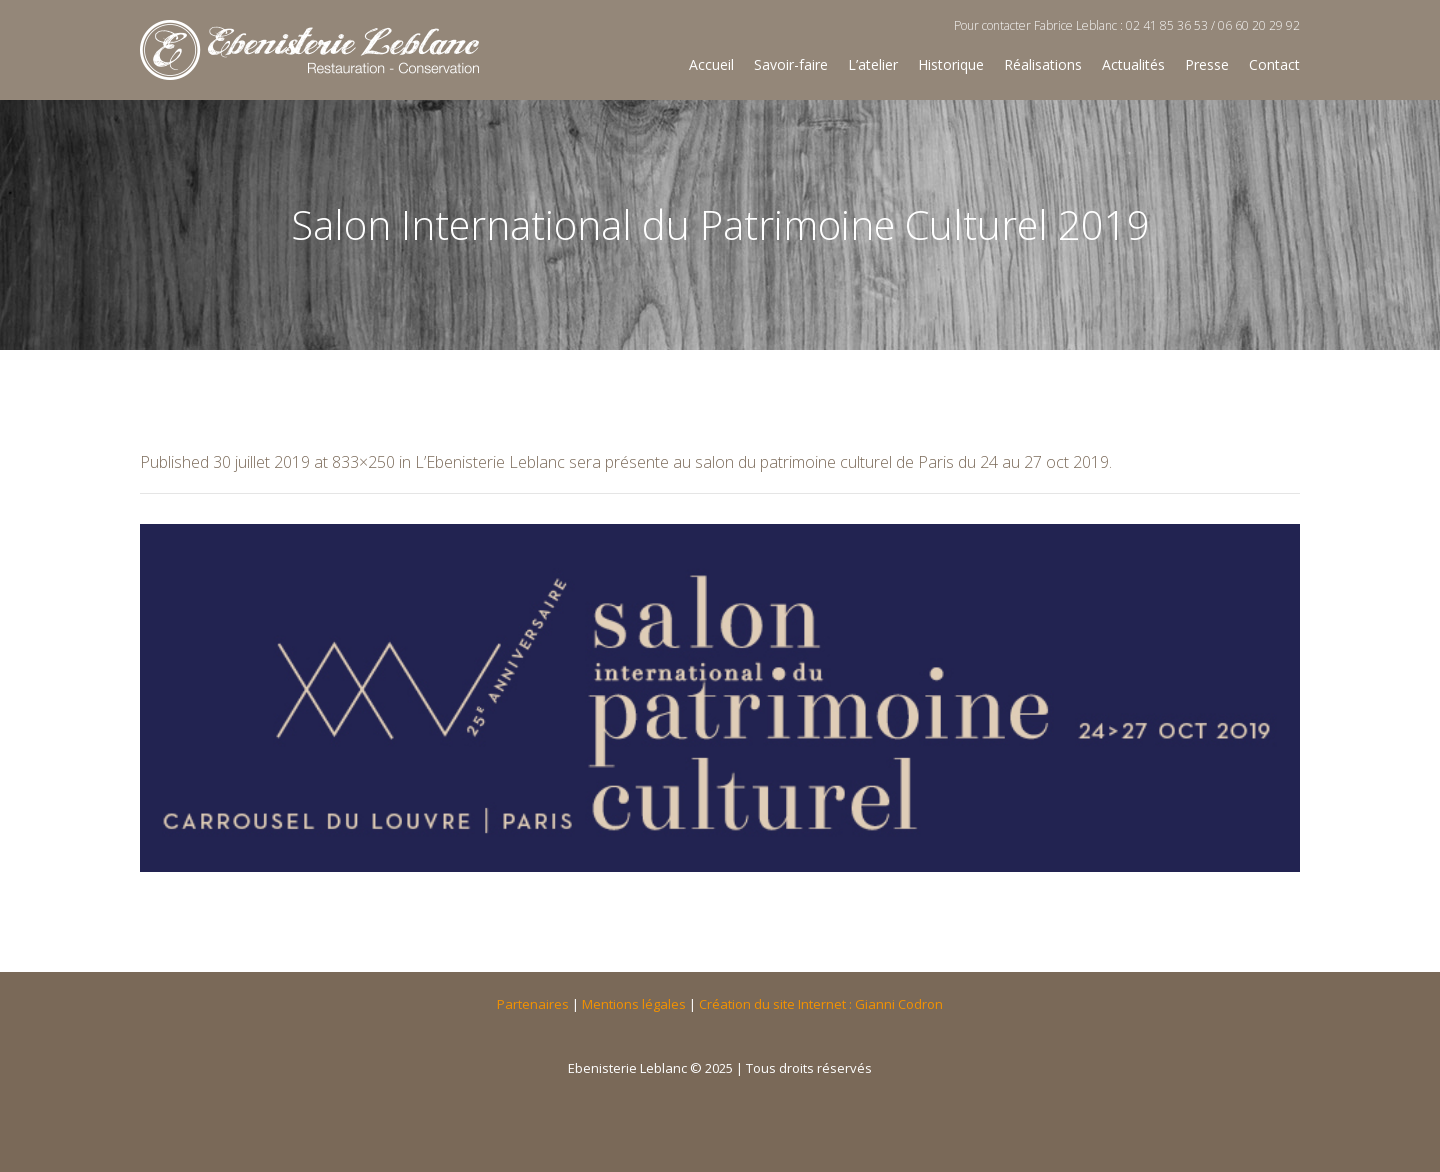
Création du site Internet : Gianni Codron (821, 1004)
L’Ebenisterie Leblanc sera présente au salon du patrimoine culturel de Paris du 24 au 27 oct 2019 (762, 462)
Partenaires (533, 1004)
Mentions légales (634, 1004)
